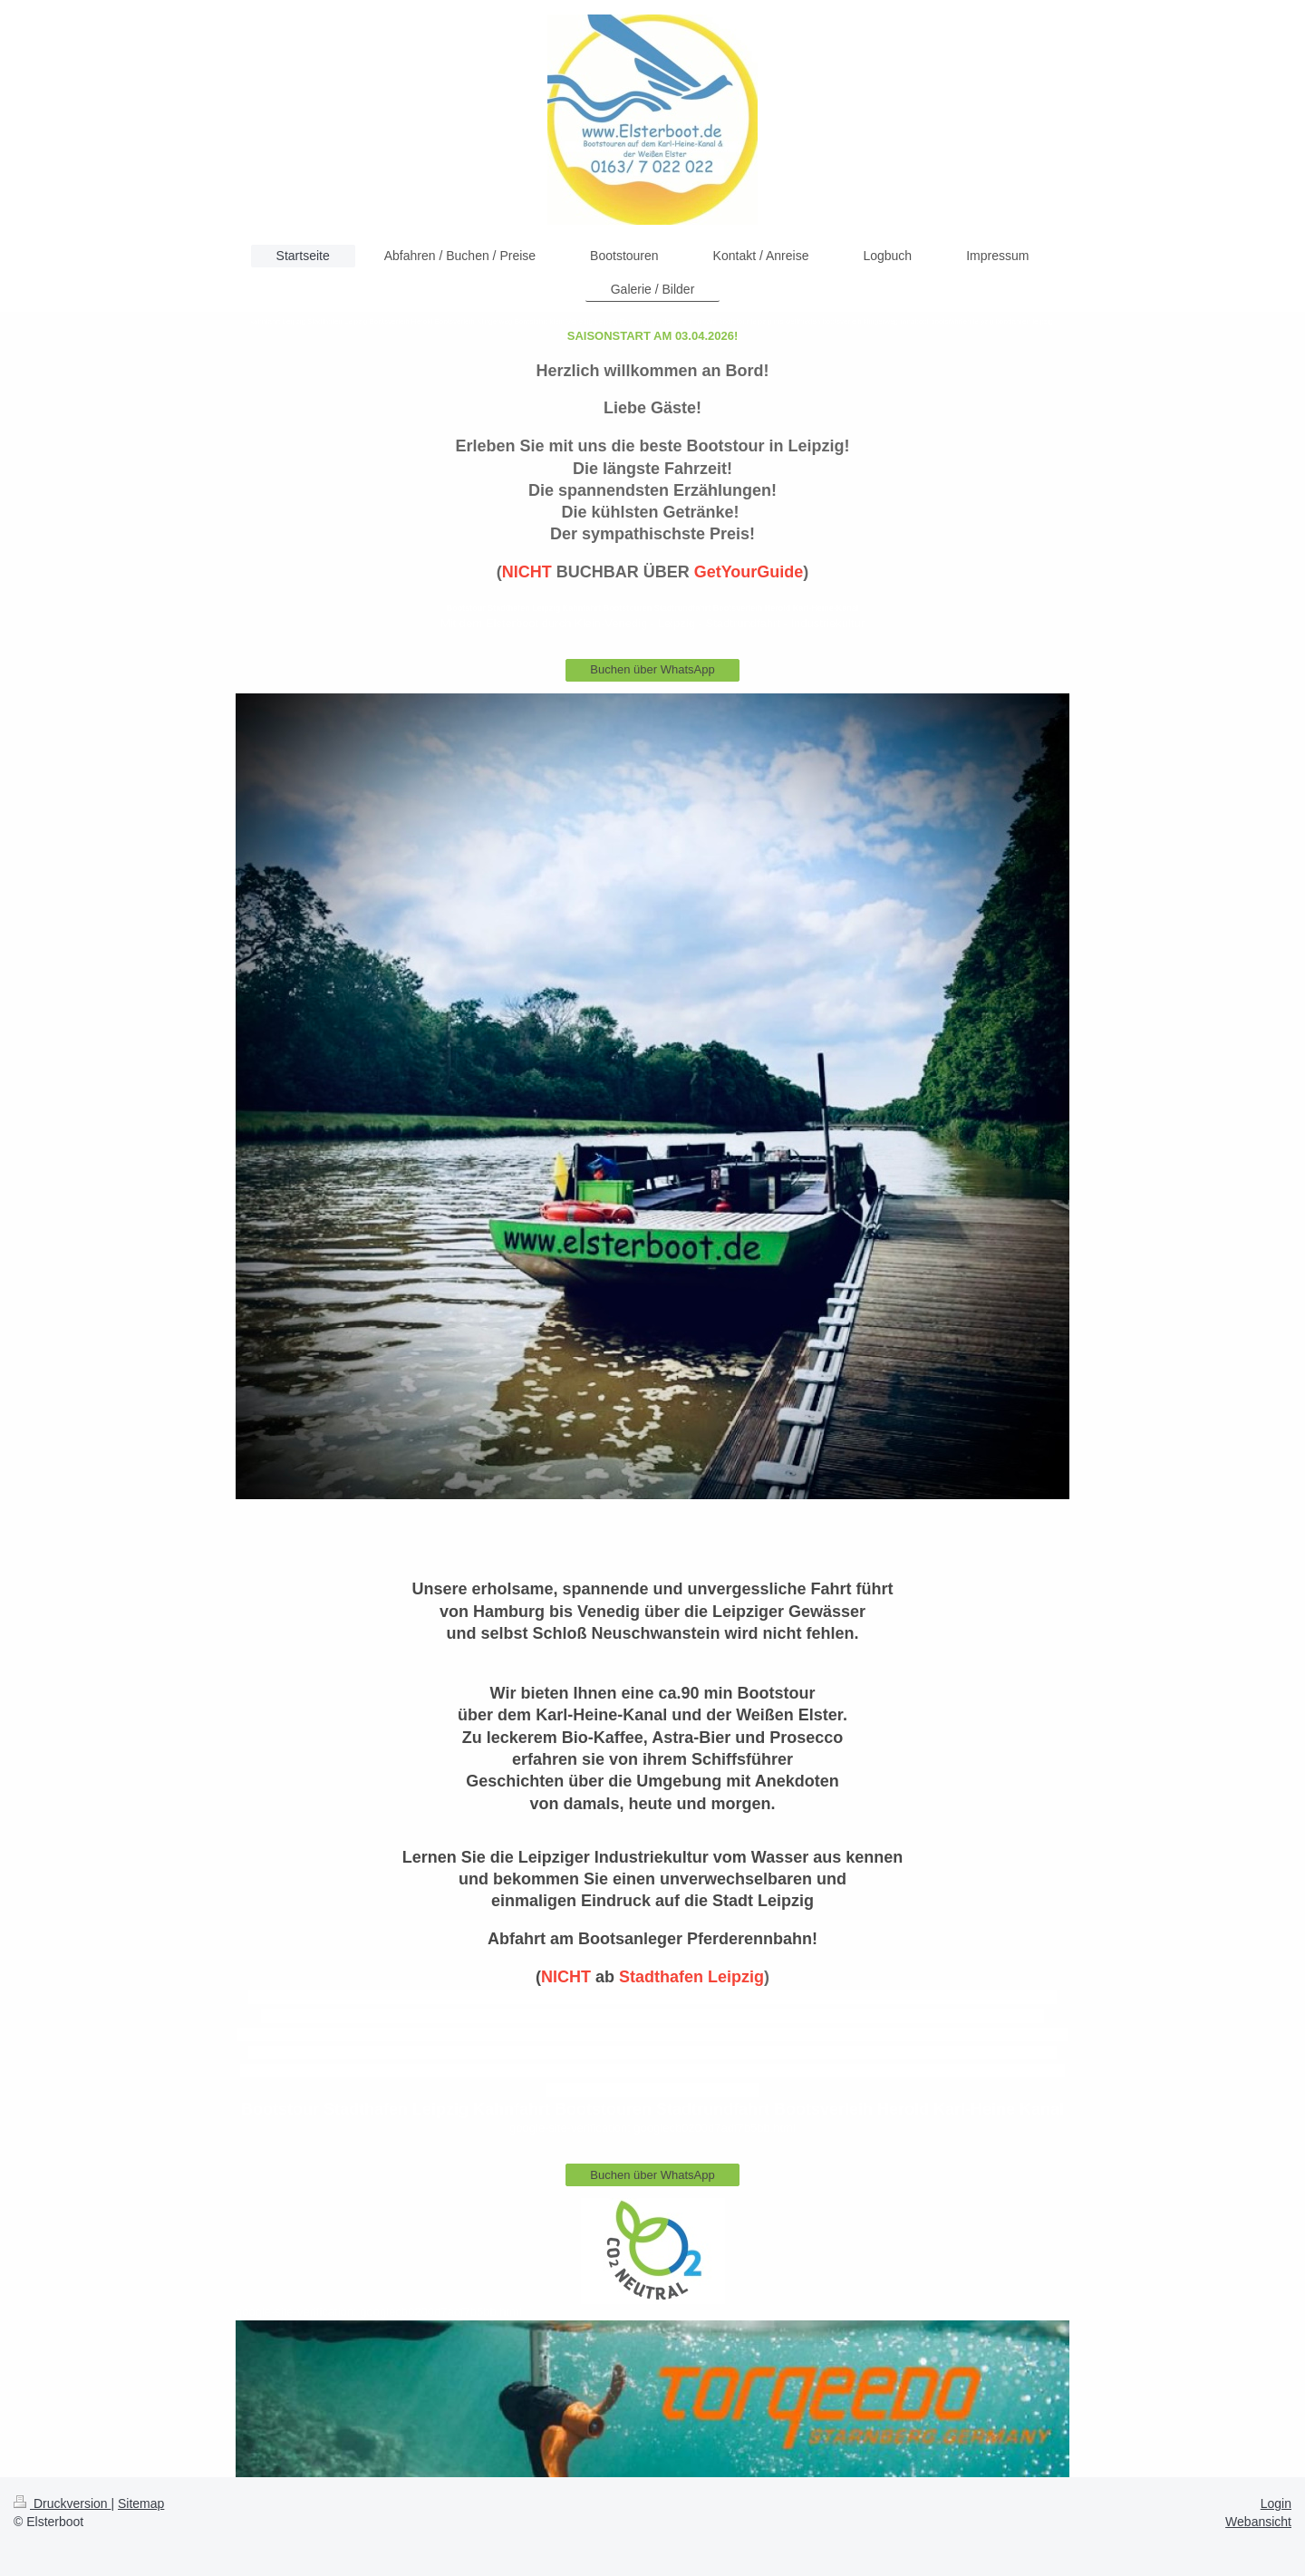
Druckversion (62, 2503)
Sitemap (141, 2503)
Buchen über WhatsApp (652, 669)
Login (1276, 2503)
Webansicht (1258, 2521)
